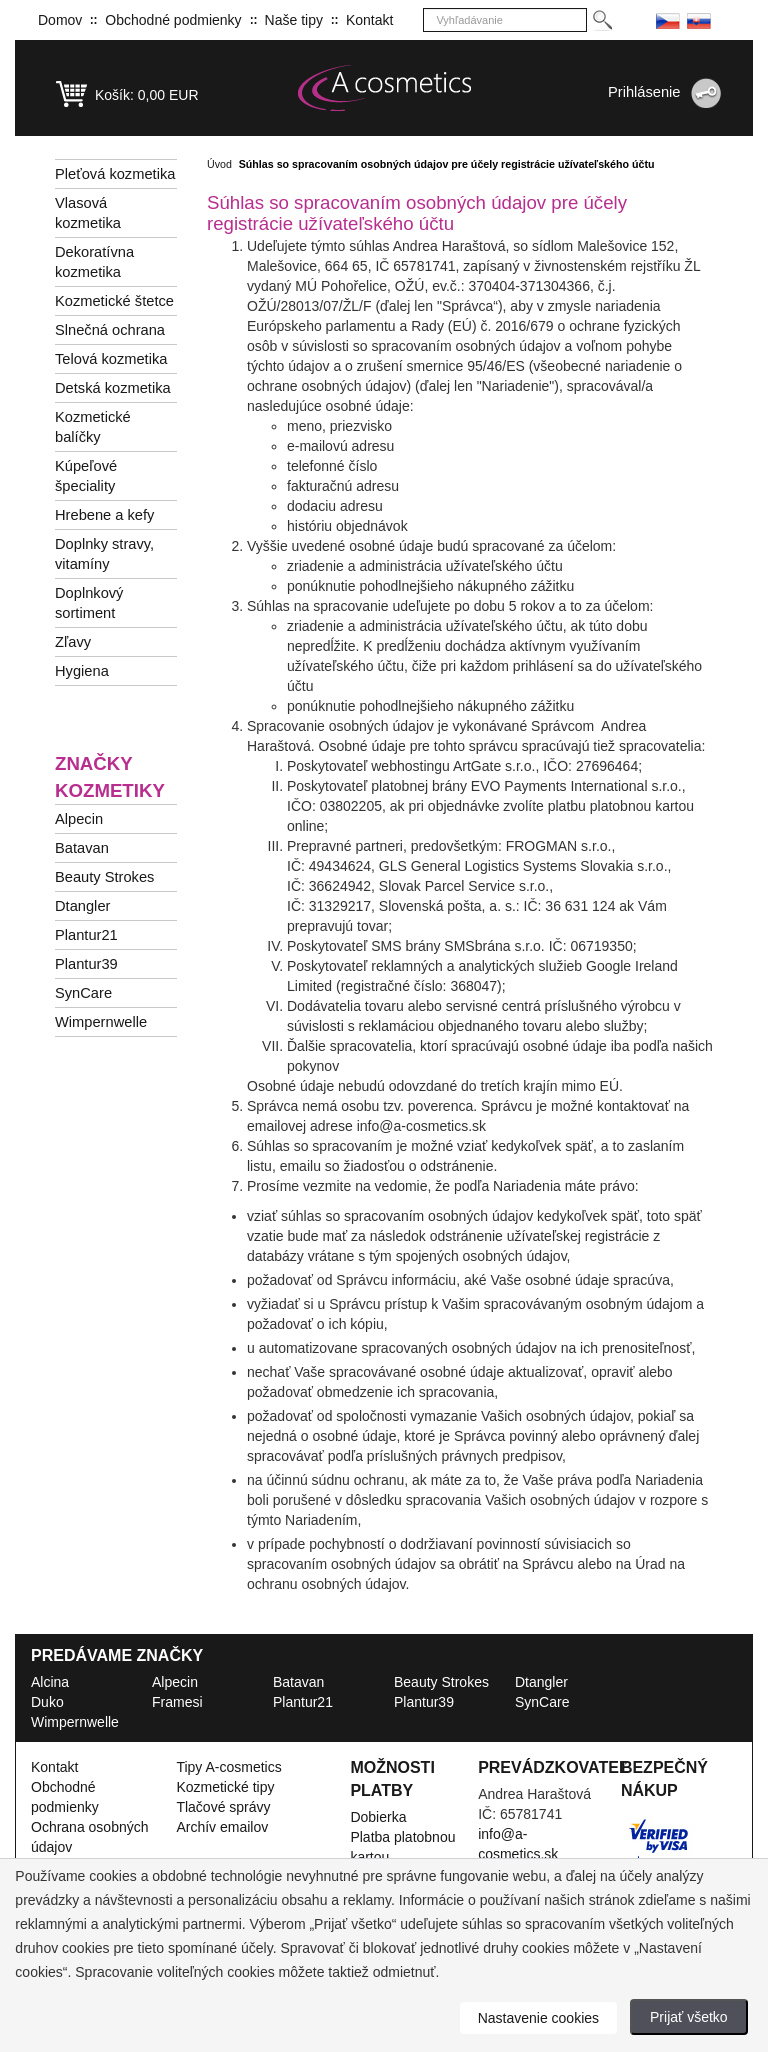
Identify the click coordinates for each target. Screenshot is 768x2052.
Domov (60, 20)
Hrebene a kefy (104, 515)
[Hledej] (601, 20)
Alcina (50, 1682)
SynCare (83, 993)
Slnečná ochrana (110, 330)
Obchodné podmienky (173, 20)
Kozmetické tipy (225, 1787)
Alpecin (79, 819)
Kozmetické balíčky (93, 427)
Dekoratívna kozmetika (94, 262)
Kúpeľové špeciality (86, 476)
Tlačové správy (223, 1807)
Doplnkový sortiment (89, 603)
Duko (47, 1702)
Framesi (177, 1702)
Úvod (219, 164)
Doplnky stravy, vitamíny (104, 554)
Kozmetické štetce (114, 301)
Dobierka (378, 1817)
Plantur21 (86, 935)
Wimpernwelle (101, 1022)
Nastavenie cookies (538, 2018)
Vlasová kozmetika (88, 213)
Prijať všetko (689, 2017)
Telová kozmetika (111, 359)
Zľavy (73, 642)
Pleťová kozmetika (115, 174)
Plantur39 (86, 964)
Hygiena (82, 671)
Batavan (82, 848)
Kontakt (369, 20)
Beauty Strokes (104, 877)
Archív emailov (222, 1827)
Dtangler (82, 906)
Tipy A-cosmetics (228, 1767)
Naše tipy (294, 20)
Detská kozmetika (113, 388)
